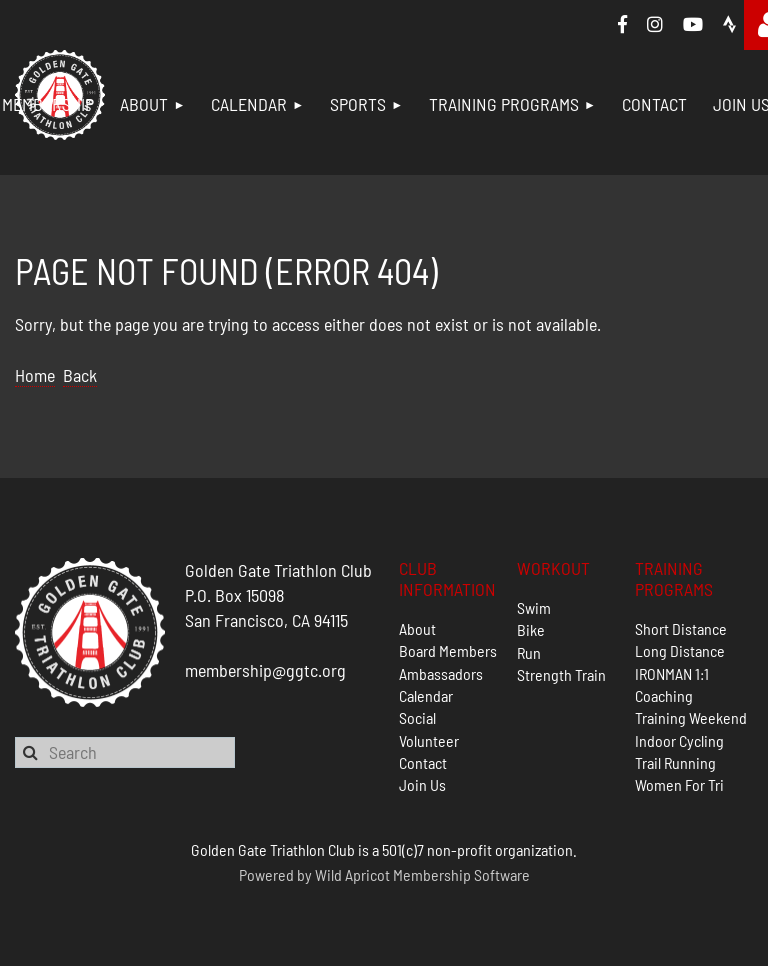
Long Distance (680, 650)
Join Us (422, 784)
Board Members (448, 650)
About (417, 628)
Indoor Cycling (679, 740)
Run (529, 652)
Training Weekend (691, 717)
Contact (423, 762)
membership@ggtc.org (265, 670)
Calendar (426, 695)
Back (80, 375)
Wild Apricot (352, 874)
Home (35, 375)
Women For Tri (679, 784)
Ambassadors (441, 673)
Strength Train (561, 674)
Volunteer (429, 740)
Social (417, 717)
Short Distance (681, 628)
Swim (534, 607)
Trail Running (675, 762)
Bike (531, 629)
